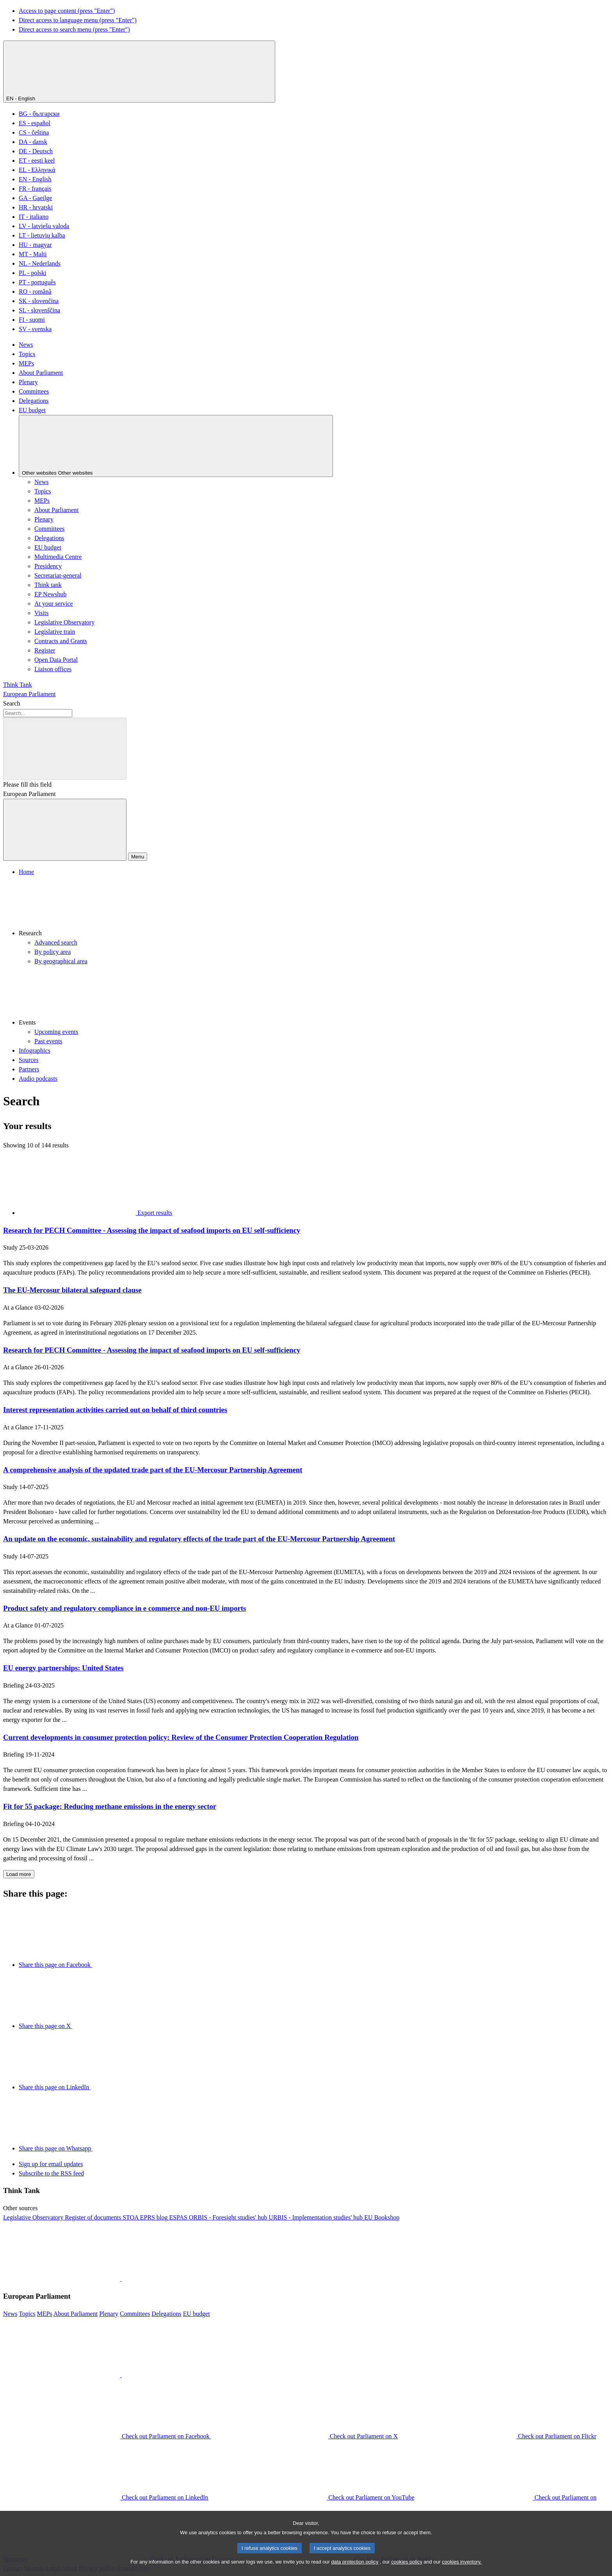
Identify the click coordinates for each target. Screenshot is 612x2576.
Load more (18, 1874)
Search (11, 703)
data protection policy (354, 2571)
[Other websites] (176, 446)
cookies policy (406, 2571)
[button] (314, 907)
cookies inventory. (461, 2571)
